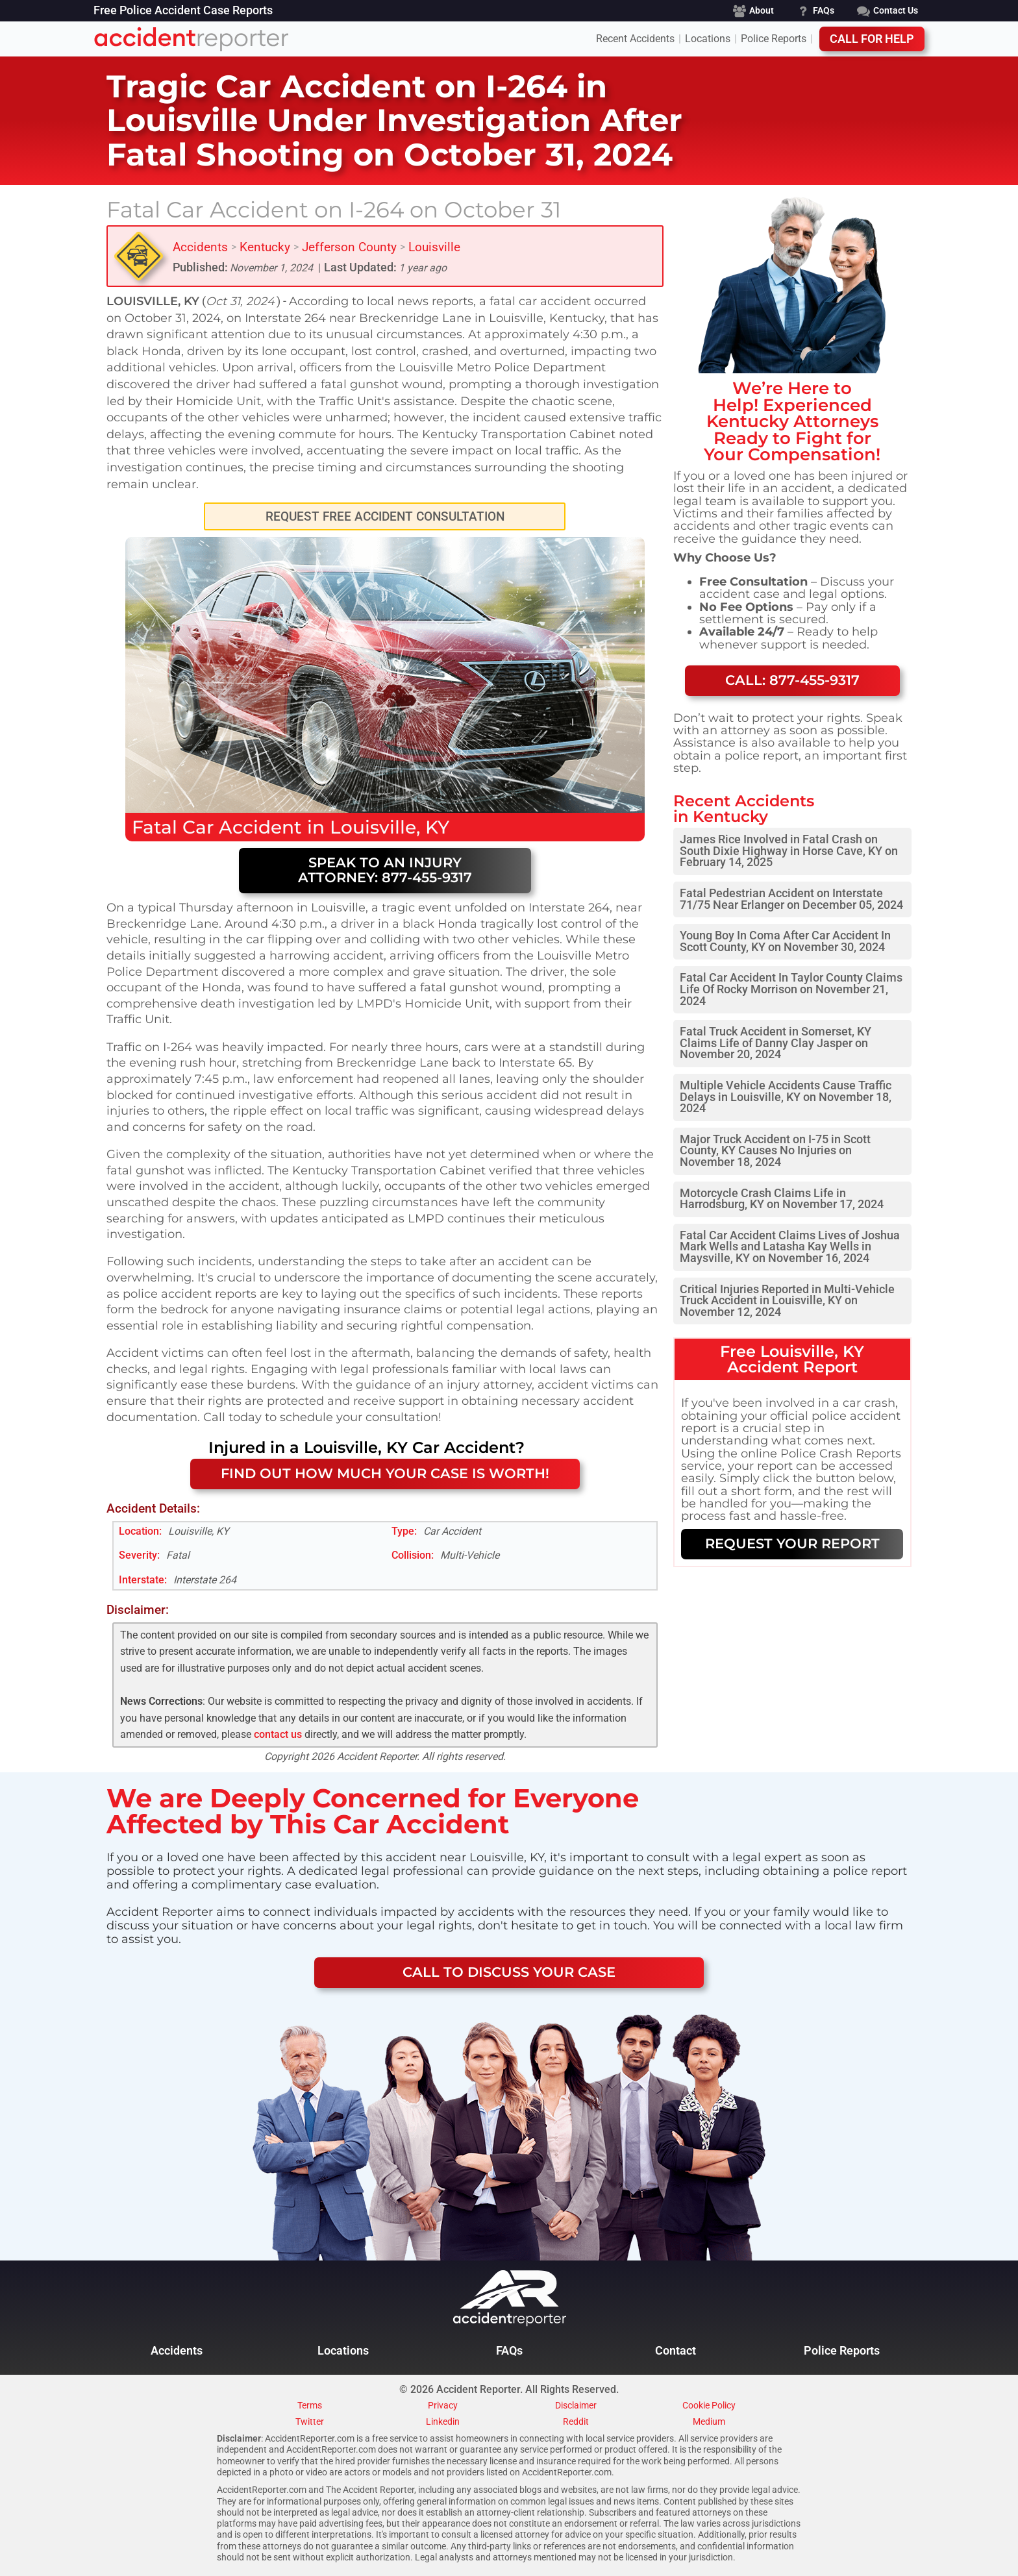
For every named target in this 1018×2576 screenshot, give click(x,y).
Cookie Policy (709, 2405)
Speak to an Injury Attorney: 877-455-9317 (385, 870)
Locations (707, 39)
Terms (309, 2405)
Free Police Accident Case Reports (183, 11)
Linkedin (443, 2422)
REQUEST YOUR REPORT (792, 1543)
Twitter (309, 2422)
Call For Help (872, 38)
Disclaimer (576, 2405)
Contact (675, 2350)
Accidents (200, 247)
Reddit (576, 2422)
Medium (709, 2422)
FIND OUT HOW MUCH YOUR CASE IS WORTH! (385, 1473)
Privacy (443, 2405)
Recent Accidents (635, 39)
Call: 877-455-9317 (792, 680)
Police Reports (773, 39)
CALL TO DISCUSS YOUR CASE (509, 1972)
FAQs (509, 2350)
